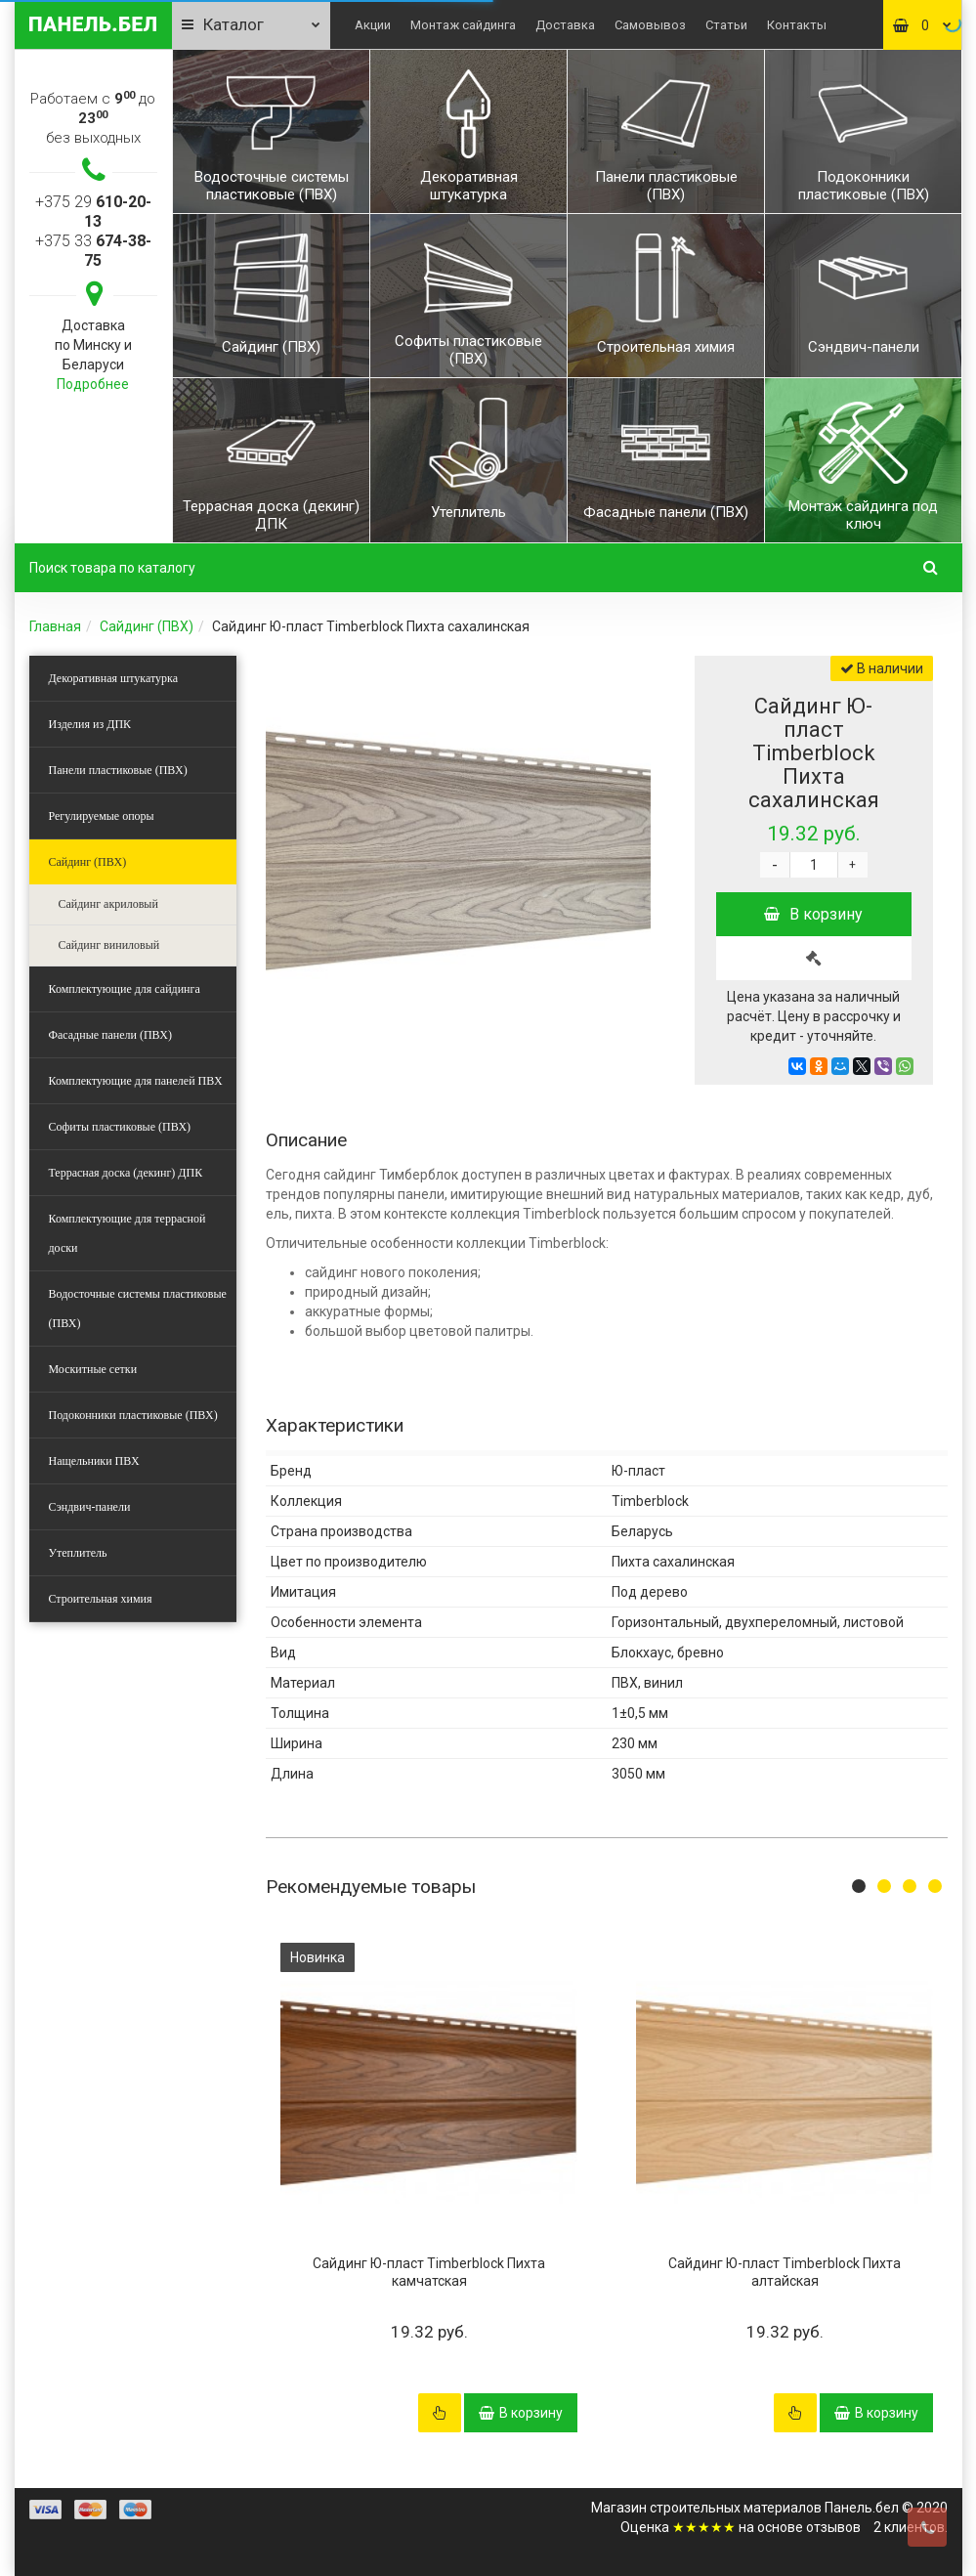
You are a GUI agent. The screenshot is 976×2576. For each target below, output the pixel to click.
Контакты (797, 25)
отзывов (833, 2527)
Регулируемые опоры (101, 816)
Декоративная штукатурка (114, 678)
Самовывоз (650, 25)
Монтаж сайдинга (463, 25)
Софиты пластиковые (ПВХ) (120, 1127)
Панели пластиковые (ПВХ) (118, 770)
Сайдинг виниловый (109, 945)
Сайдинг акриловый (108, 904)
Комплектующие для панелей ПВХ (136, 1081)
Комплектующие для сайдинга (124, 989)
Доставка (565, 25)
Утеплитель (78, 1553)
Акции (373, 25)
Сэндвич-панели (90, 1507)
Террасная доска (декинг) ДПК (126, 1173)
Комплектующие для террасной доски (127, 1233)
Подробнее (93, 384)
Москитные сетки (93, 1369)
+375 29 (93, 212)
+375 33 (93, 251)
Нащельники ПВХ (94, 1461)
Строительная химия (100, 1599)
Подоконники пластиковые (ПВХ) (133, 1415)
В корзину (813, 914)
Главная (55, 626)
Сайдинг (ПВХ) (146, 626)
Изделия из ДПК (90, 724)
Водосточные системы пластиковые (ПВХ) (138, 1308)
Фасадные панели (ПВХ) (110, 1035)
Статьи (726, 25)
